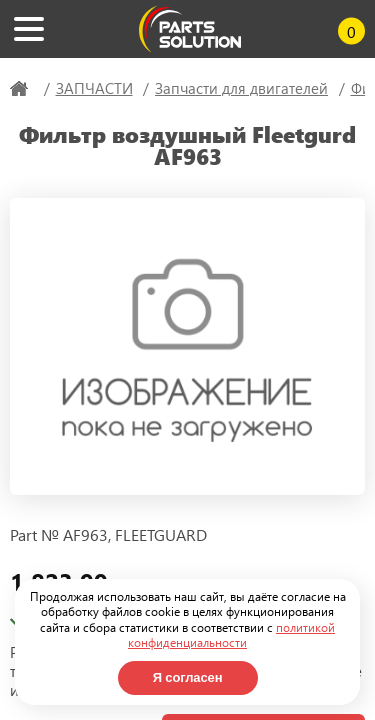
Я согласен (188, 677)
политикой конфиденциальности (231, 635)
